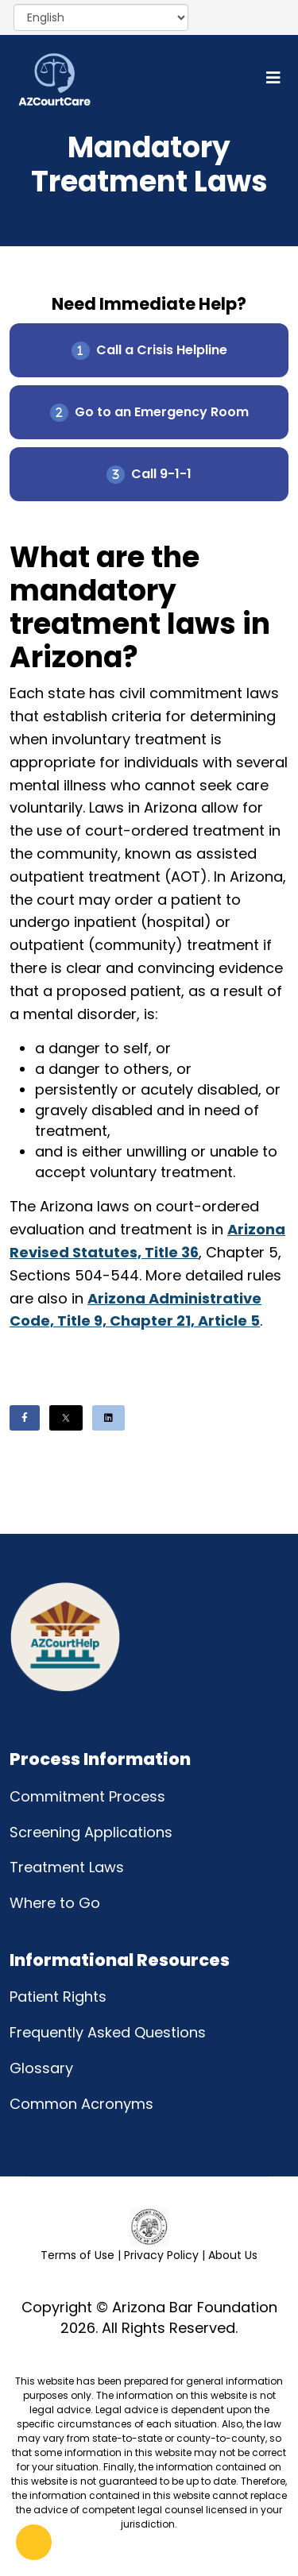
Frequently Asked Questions (108, 2032)
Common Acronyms (81, 2104)
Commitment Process (87, 1796)
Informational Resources (120, 1960)
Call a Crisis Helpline (149, 350)
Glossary (41, 2068)
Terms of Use (77, 2255)
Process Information (100, 1759)
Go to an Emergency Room (149, 412)
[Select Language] (101, 17)
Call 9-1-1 (149, 474)
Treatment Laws (67, 1867)
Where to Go (55, 1903)
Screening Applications (91, 1832)
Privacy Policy (161, 2255)
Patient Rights (58, 1996)
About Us (232, 2255)
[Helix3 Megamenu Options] (273, 78)
